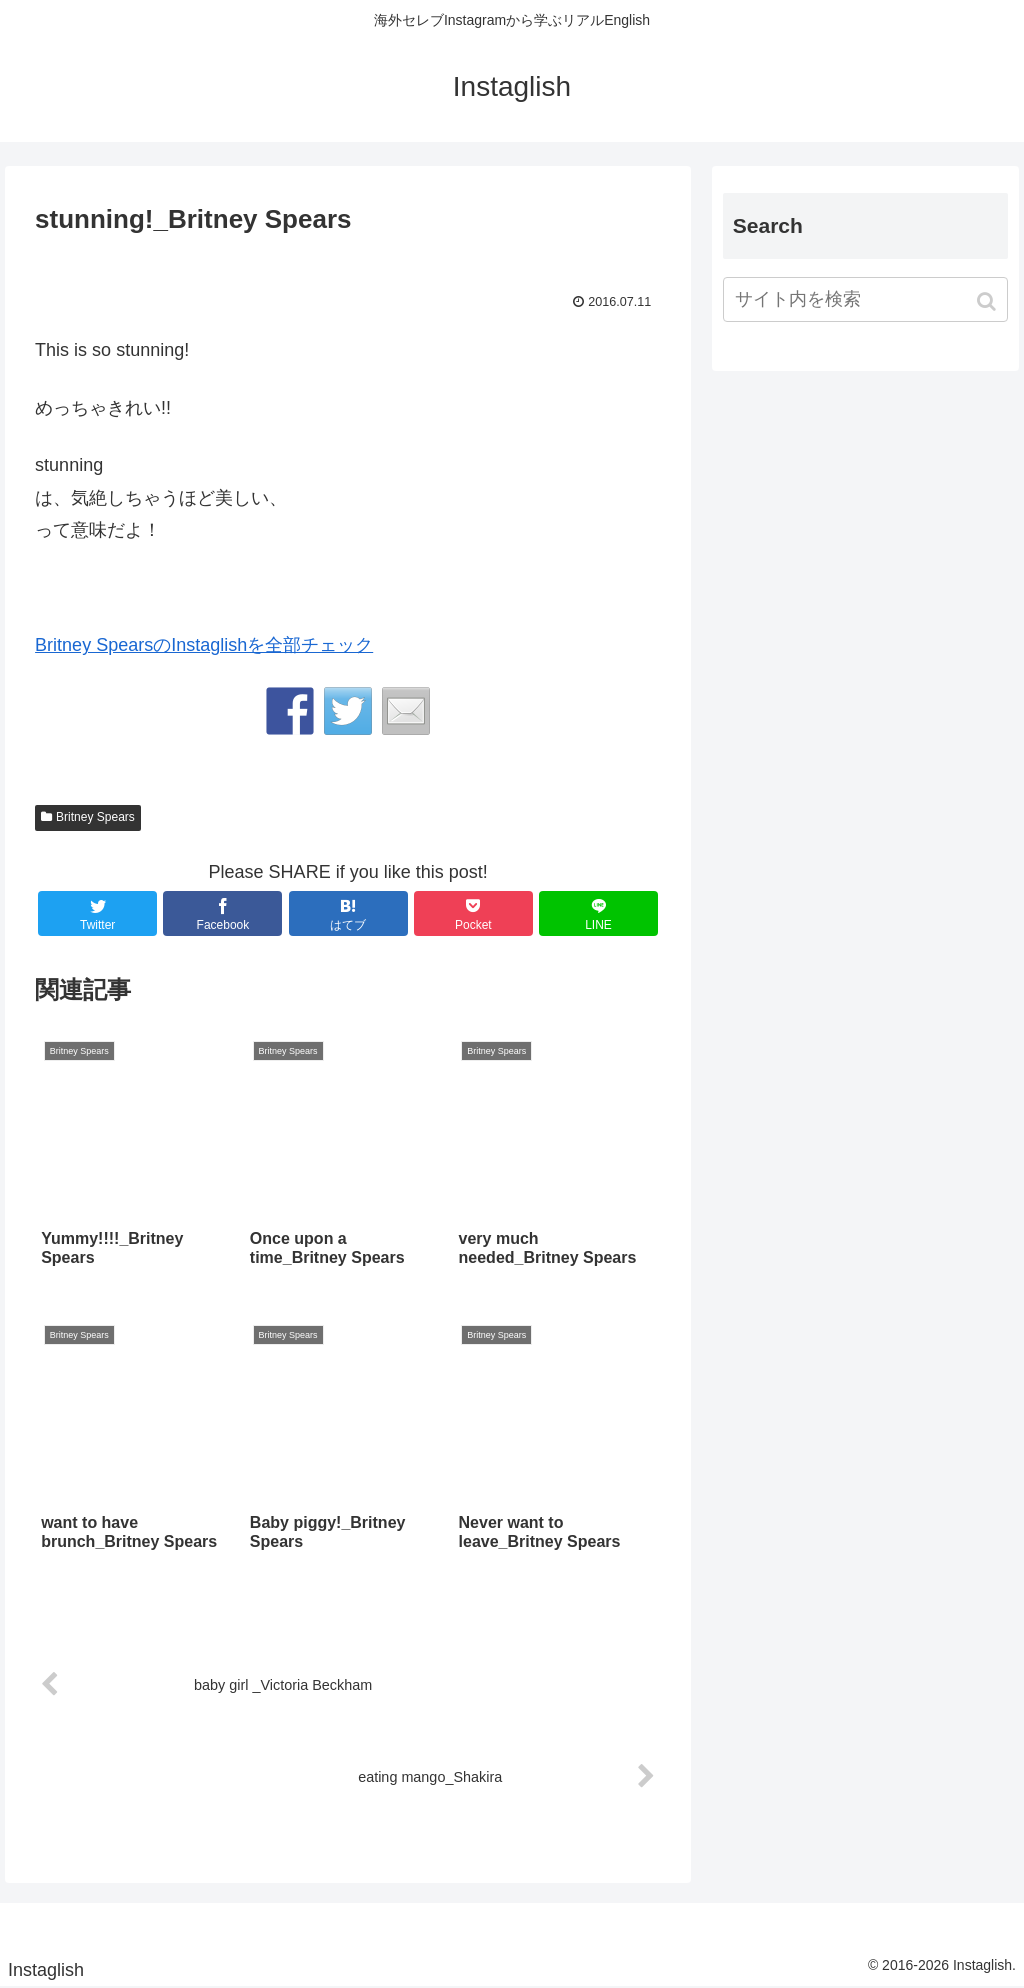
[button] (988, 301)
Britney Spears (95, 817)
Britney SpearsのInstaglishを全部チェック (204, 645)
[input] (865, 299)
